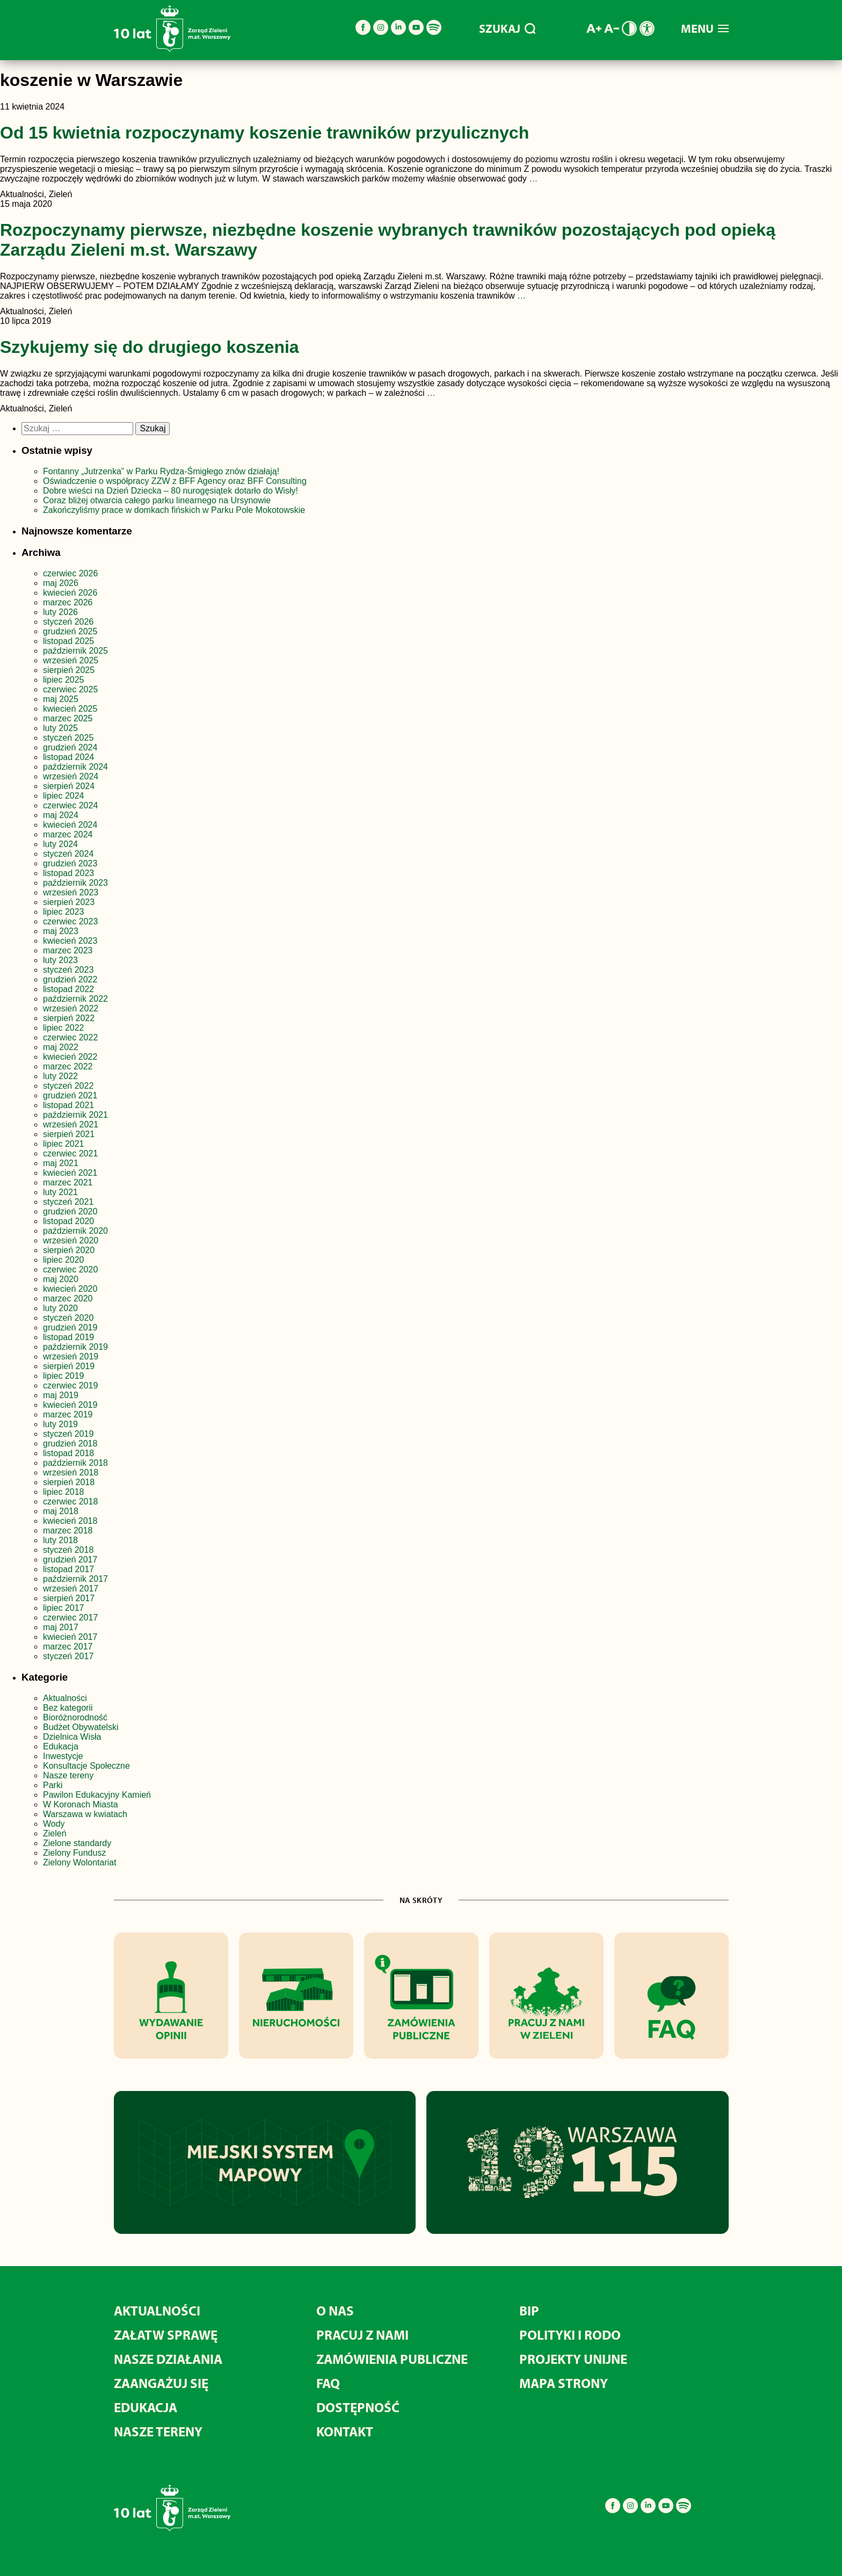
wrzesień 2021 (70, 1124)
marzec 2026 (68, 602)
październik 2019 (75, 1346)
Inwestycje (63, 1756)
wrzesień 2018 (70, 1472)
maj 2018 (60, 1511)
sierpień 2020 (69, 1250)
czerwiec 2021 (70, 1153)
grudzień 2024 (70, 747)
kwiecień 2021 (70, 1172)
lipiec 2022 (63, 1027)
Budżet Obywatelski (81, 1727)
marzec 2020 (68, 1298)
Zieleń (55, 1833)
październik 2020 (75, 1230)
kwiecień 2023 (70, 940)
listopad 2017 (68, 1569)
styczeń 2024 (68, 853)
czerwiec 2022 (70, 1037)
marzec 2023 (68, 950)
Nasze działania (168, 2358)
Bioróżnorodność (75, 1717)
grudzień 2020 (70, 1211)
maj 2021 (60, 1163)
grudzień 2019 (70, 1327)
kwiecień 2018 (70, 1520)
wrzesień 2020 (70, 1240)
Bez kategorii (68, 1707)
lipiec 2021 (63, 1143)
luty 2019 (60, 1424)
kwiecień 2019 (70, 1404)
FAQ (328, 2383)
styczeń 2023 (68, 969)
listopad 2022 (68, 989)
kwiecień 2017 (70, 1636)
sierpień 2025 (69, 670)
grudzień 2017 (70, 1559)
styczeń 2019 (68, 1433)
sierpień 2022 (69, 1018)
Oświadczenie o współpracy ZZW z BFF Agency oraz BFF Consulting (175, 481)
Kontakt (344, 2431)
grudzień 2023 (70, 863)
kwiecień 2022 (70, 1056)
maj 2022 (60, 1047)
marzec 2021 (68, 1182)
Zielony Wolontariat (80, 1862)
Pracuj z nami (362, 2334)
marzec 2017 (68, 1646)
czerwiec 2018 (70, 1501)
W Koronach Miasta (80, 1804)
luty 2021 (60, 1192)
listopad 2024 (68, 757)
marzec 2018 (68, 1530)
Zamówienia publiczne (392, 2358)
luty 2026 (60, 612)
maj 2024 (60, 815)
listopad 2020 (68, 1221)
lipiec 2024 (63, 795)
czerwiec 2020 (70, 1269)
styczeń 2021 (68, 1201)
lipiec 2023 (63, 911)
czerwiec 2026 (70, 573)
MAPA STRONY (563, 2383)
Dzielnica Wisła (72, 1736)
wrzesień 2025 (70, 660)
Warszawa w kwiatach (85, 1814)
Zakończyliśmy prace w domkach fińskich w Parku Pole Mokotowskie (174, 510)
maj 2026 (60, 583)
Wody (54, 1823)
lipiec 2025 (63, 679)
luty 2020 (60, 1308)
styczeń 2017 (68, 1656)
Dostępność (358, 2407)
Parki (52, 1785)
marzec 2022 (68, 1066)
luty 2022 (60, 1076)
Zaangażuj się (161, 2383)
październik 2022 (75, 998)
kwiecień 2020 (70, 1288)
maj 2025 (60, 699)
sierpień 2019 (69, 1366)
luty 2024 (60, 844)
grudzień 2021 (70, 1095)
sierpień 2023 (69, 902)
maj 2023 (60, 931)
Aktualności (65, 1698)
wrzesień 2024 (70, 776)
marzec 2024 (68, 834)
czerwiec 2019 (70, 1385)
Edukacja (60, 1746)
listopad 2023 (68, 873)
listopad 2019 (68, 1337)
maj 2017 (60, 1627)
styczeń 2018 (68, 1549)
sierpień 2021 (69, 1134)
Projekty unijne (573, 2358)
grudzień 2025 (70, 631)
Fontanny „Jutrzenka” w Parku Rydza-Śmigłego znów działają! (161, 471)
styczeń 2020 (68, 1317)
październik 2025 (75, 650)
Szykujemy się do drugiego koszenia (149, 347)
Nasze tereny (68, 1775)
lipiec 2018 (63, 1491)
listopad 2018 (68, 1453)
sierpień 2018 (69, 1482)
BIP (529, 2310)
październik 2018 (75, 1462)
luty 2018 (60, 1540)
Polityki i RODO (570, 2334)
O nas (335, 2310)
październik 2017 (75, 1578)
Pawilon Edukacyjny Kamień (97, 1794)
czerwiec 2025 (70, 689)
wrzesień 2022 (70, 1008)
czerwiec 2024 (70, 805)
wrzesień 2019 (70, 1356)
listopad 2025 (68, 641)
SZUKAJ (507, 28)
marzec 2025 (68, 718)
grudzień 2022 (70, 979)
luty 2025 (60, 728)
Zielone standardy (77, 1843)
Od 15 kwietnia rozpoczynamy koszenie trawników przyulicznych (264, 132)
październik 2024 (75, 766)
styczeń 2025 (68, 737)
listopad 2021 (68, 1105)
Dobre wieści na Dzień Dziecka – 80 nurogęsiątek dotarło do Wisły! (170, 490)
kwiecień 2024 (70, 824)
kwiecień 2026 (70, 592)
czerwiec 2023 (70, 921)
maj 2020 (60, 1279)
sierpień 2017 (69, 1598)
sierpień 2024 (69, 786)
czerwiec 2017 (70, 1617)
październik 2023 (75, 882)
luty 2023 (60, 960)
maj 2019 (60, 1395)
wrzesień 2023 (70, 892)
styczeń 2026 (68, 621)
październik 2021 (75, 1114)
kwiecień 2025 (70, 708)
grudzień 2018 (70, 1443)
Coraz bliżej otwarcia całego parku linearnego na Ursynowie (157, 500)
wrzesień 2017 (70, 1588)
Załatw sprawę (165, 2334)
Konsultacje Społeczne (86, 1765)
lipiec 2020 (63, 1259)
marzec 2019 (68, 1414)
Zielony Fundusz (74, 1852)
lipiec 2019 (63, 1375)
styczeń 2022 (68, 1085)
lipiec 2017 (63, 1607)
